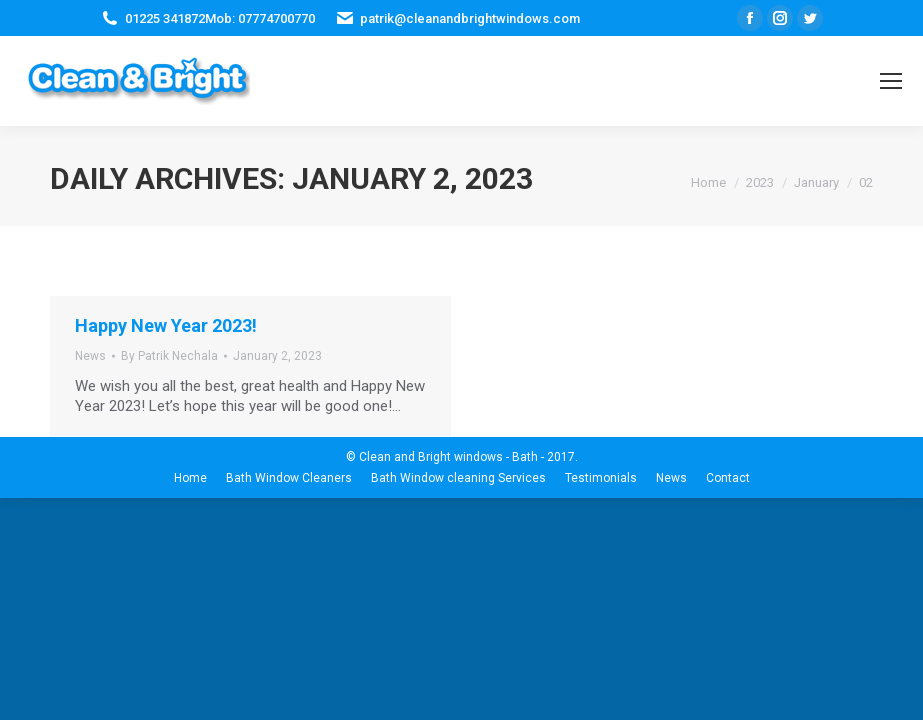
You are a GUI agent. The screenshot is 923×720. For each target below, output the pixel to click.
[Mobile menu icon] (891, 81)
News (90, 356)
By (169, 356)
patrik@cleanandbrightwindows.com (470, 18)
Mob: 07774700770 (260, 18)
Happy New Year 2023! (166, 325)
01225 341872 (165, 18)
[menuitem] (190, 478)
